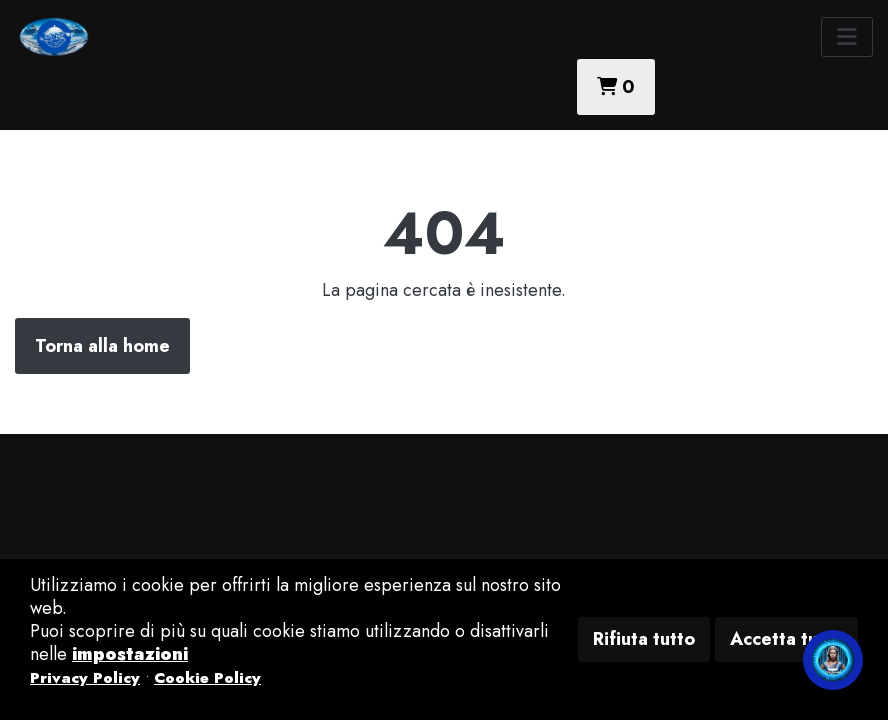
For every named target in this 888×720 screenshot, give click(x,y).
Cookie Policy (207, 678)
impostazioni (130, 654)
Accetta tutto (786, 639)
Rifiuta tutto (644, 639)
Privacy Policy (85, 678)
